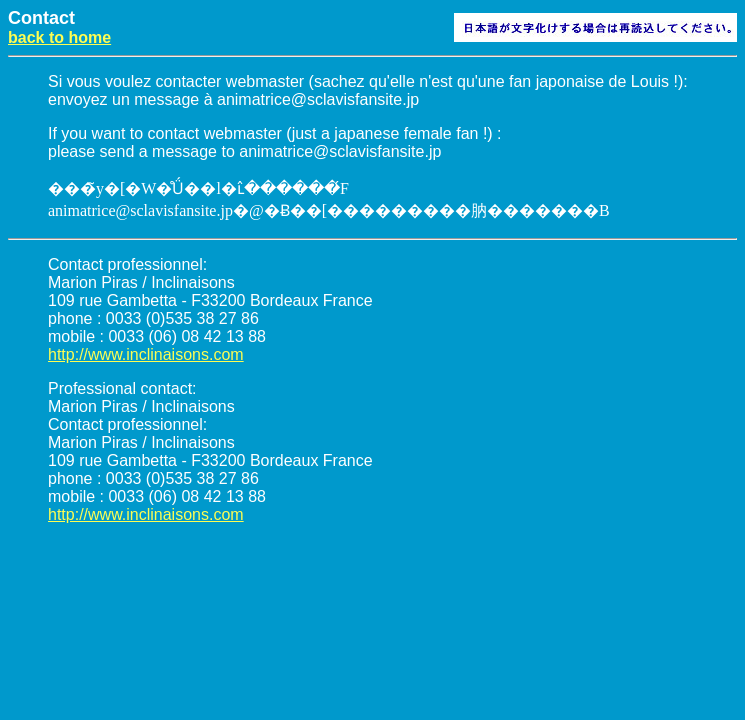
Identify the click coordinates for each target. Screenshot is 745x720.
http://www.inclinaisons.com (146, 354)
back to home (59, 37)
